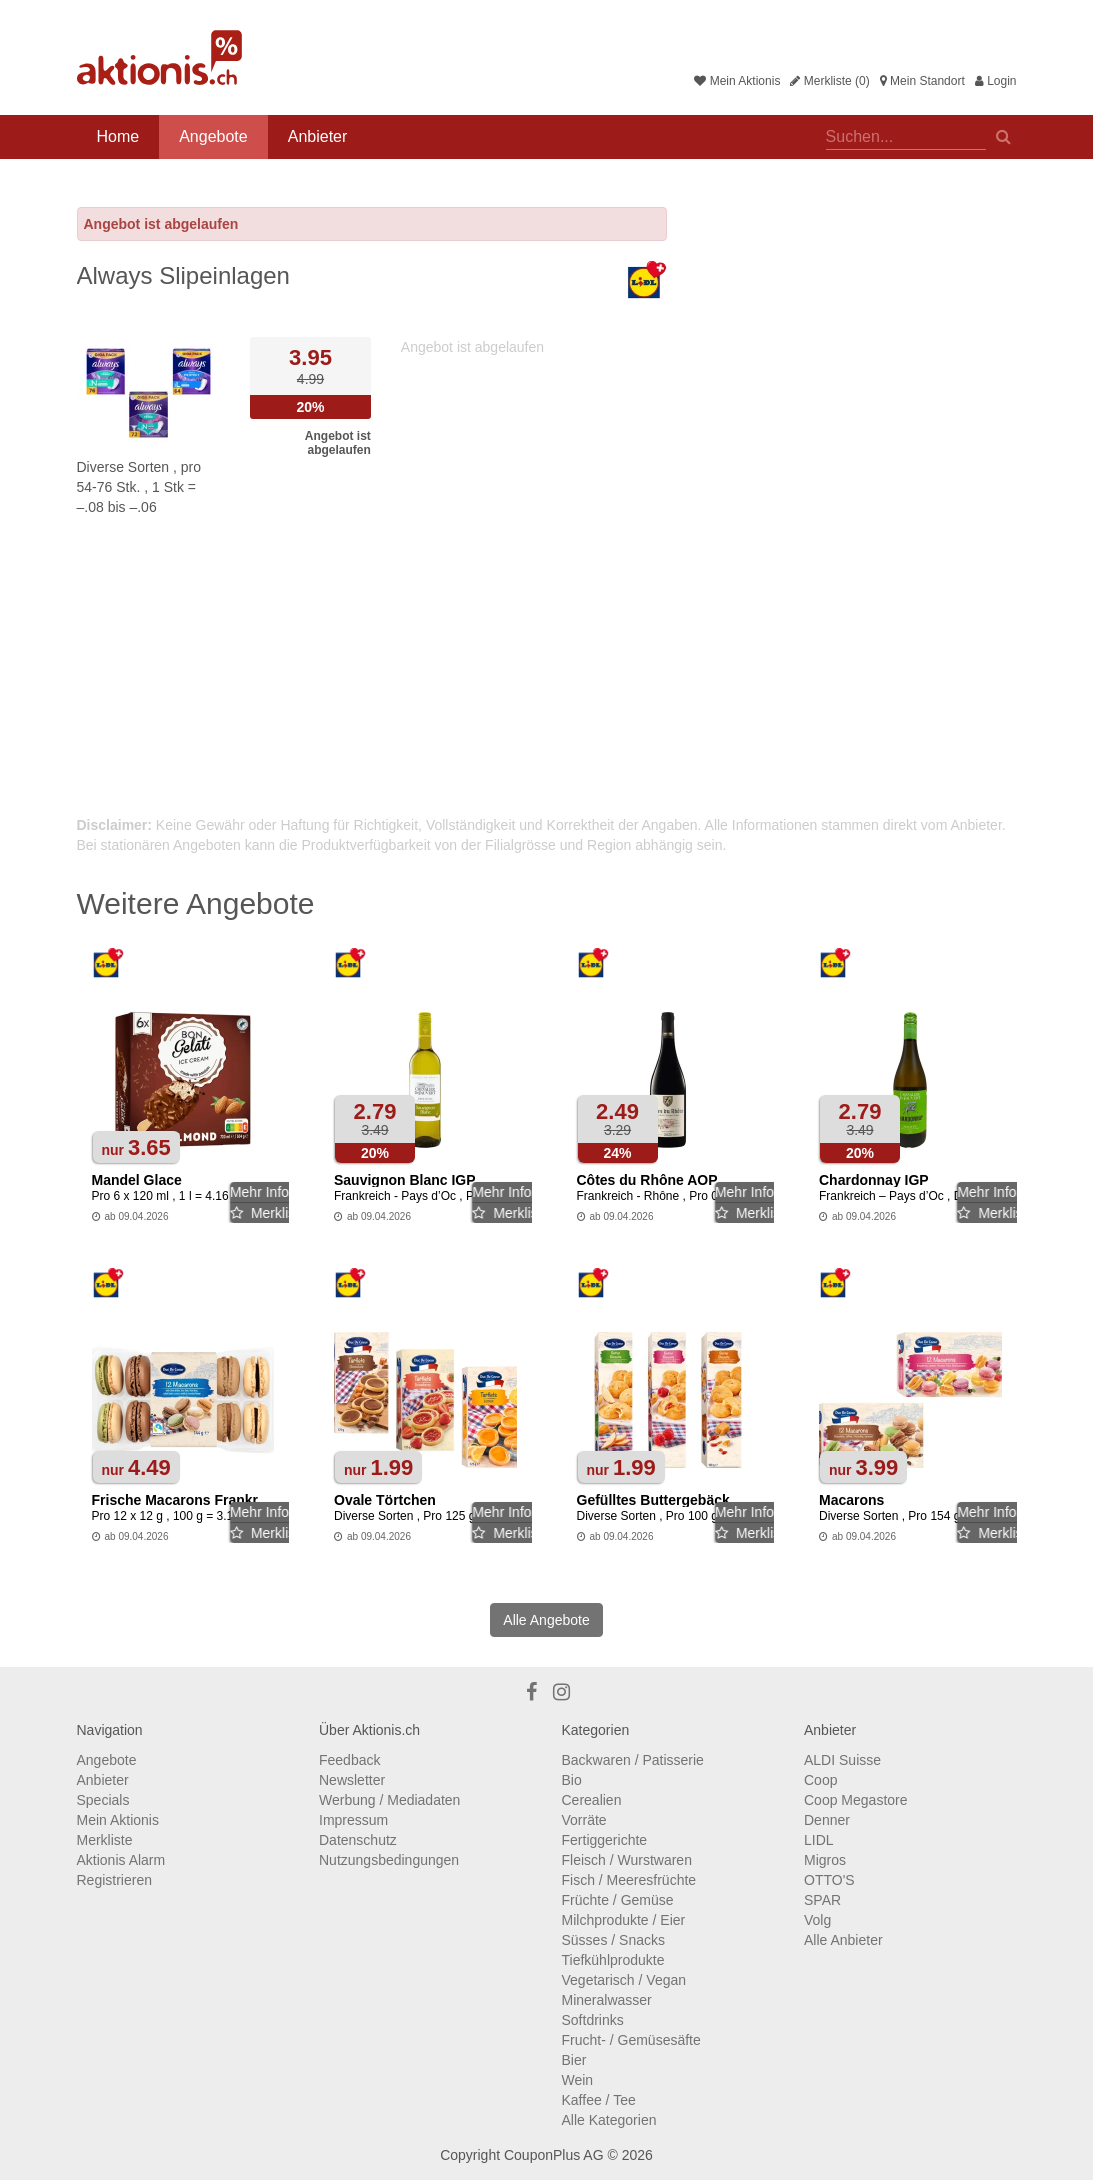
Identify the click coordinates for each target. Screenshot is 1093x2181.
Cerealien (592, 1800)
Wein (578, 2080)
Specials (103, 1800)
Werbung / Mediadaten (389, 1800)
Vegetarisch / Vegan (624, 1980)
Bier (574, 2060)
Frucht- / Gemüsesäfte (631, 2040)
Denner (827, 1820)
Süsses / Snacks (614, 1940)
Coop (820, 1780)
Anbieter (318, 136)
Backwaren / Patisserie (633, 1760)
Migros (825, 1860)
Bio (572, 1780)
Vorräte (584, 1820)
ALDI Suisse (842, 1760)
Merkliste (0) (829, 81)
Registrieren (114, 1880)
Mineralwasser (607, 2000)
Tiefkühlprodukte (613, 1960)
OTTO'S (829, 1880)
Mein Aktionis (737, 81)
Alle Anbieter (843, 1940)
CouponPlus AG (554, 2155)
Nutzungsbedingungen (389, 1860)
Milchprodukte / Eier (624, 1920)
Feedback (349, 1760)
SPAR (822, 1900)
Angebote (213, 136)
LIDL (819, 1840)
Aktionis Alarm (121, 1860)
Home (118, 136)
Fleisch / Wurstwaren (627, 1860)
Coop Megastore (856, 1800)
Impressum (353, 1820)
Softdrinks (593, 2020)
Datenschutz (358, 1840)
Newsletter (352, 1780)
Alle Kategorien (609, 2120)
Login (996, 81)
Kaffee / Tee (599, 2100)
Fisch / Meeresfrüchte (629, 1880)
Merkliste (105, 1840)
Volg (817, 1920)
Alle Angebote (546, 1620)
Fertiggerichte (605, 1840)
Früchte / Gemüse (618, 1900)
